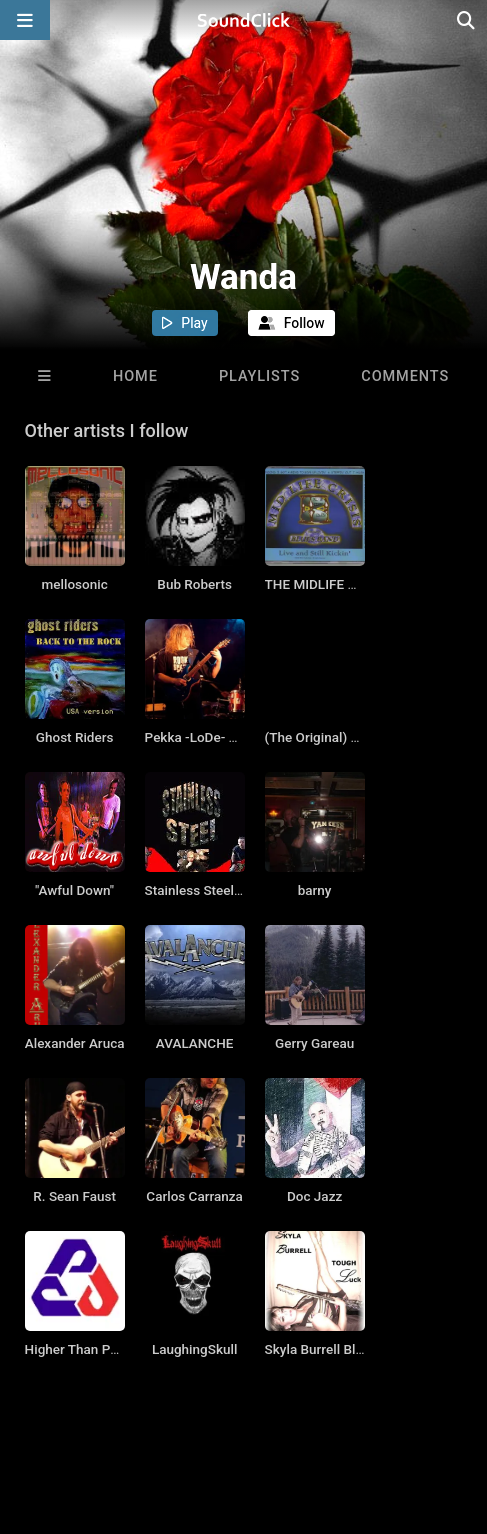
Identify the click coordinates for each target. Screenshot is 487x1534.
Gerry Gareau (314, 1043)
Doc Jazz (314, 1196)
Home (135, 376)
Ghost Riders (75, 737)
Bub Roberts (194, 584)
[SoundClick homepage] (244, 20)
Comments (405, 376)
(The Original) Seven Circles (349, 737)
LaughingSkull (194, 1349)
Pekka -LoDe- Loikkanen (218, 737)
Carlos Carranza (194, 1196)
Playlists (259, 376)
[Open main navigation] (25, 20)
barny (315, 890)
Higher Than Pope (79, 1349)
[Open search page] (467, 20)
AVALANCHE (195, 1043)
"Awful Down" (74, 890)
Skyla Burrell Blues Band (338, 1349)
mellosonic (75, 584)
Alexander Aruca (75, 1043)
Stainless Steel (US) (204, 890)
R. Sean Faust (74, 1196)
